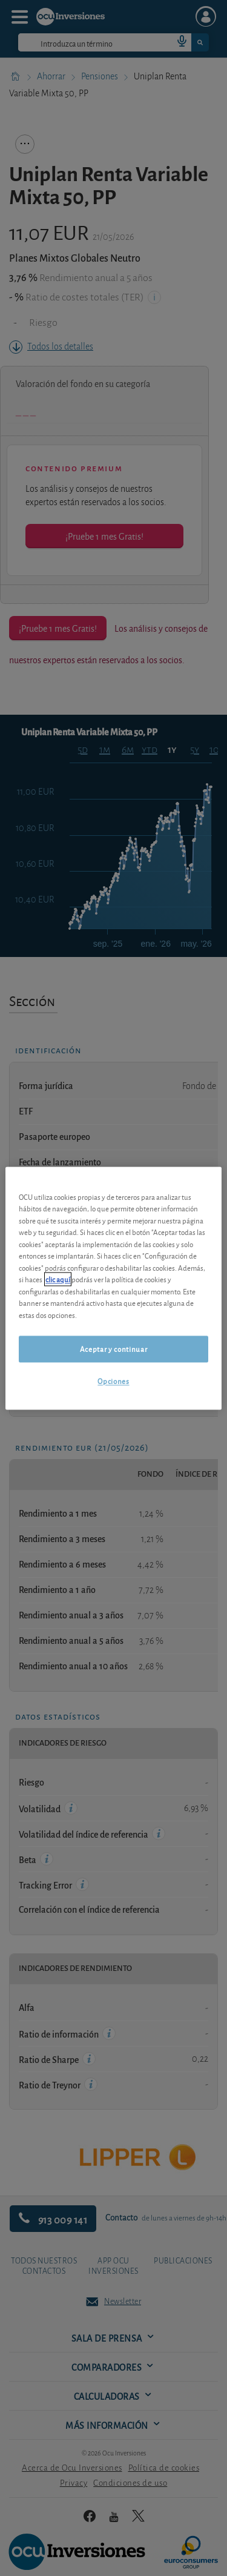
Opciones (113, 1381)
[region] (113, 1288)
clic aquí (57, 1279)
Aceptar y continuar (113, 1349)
